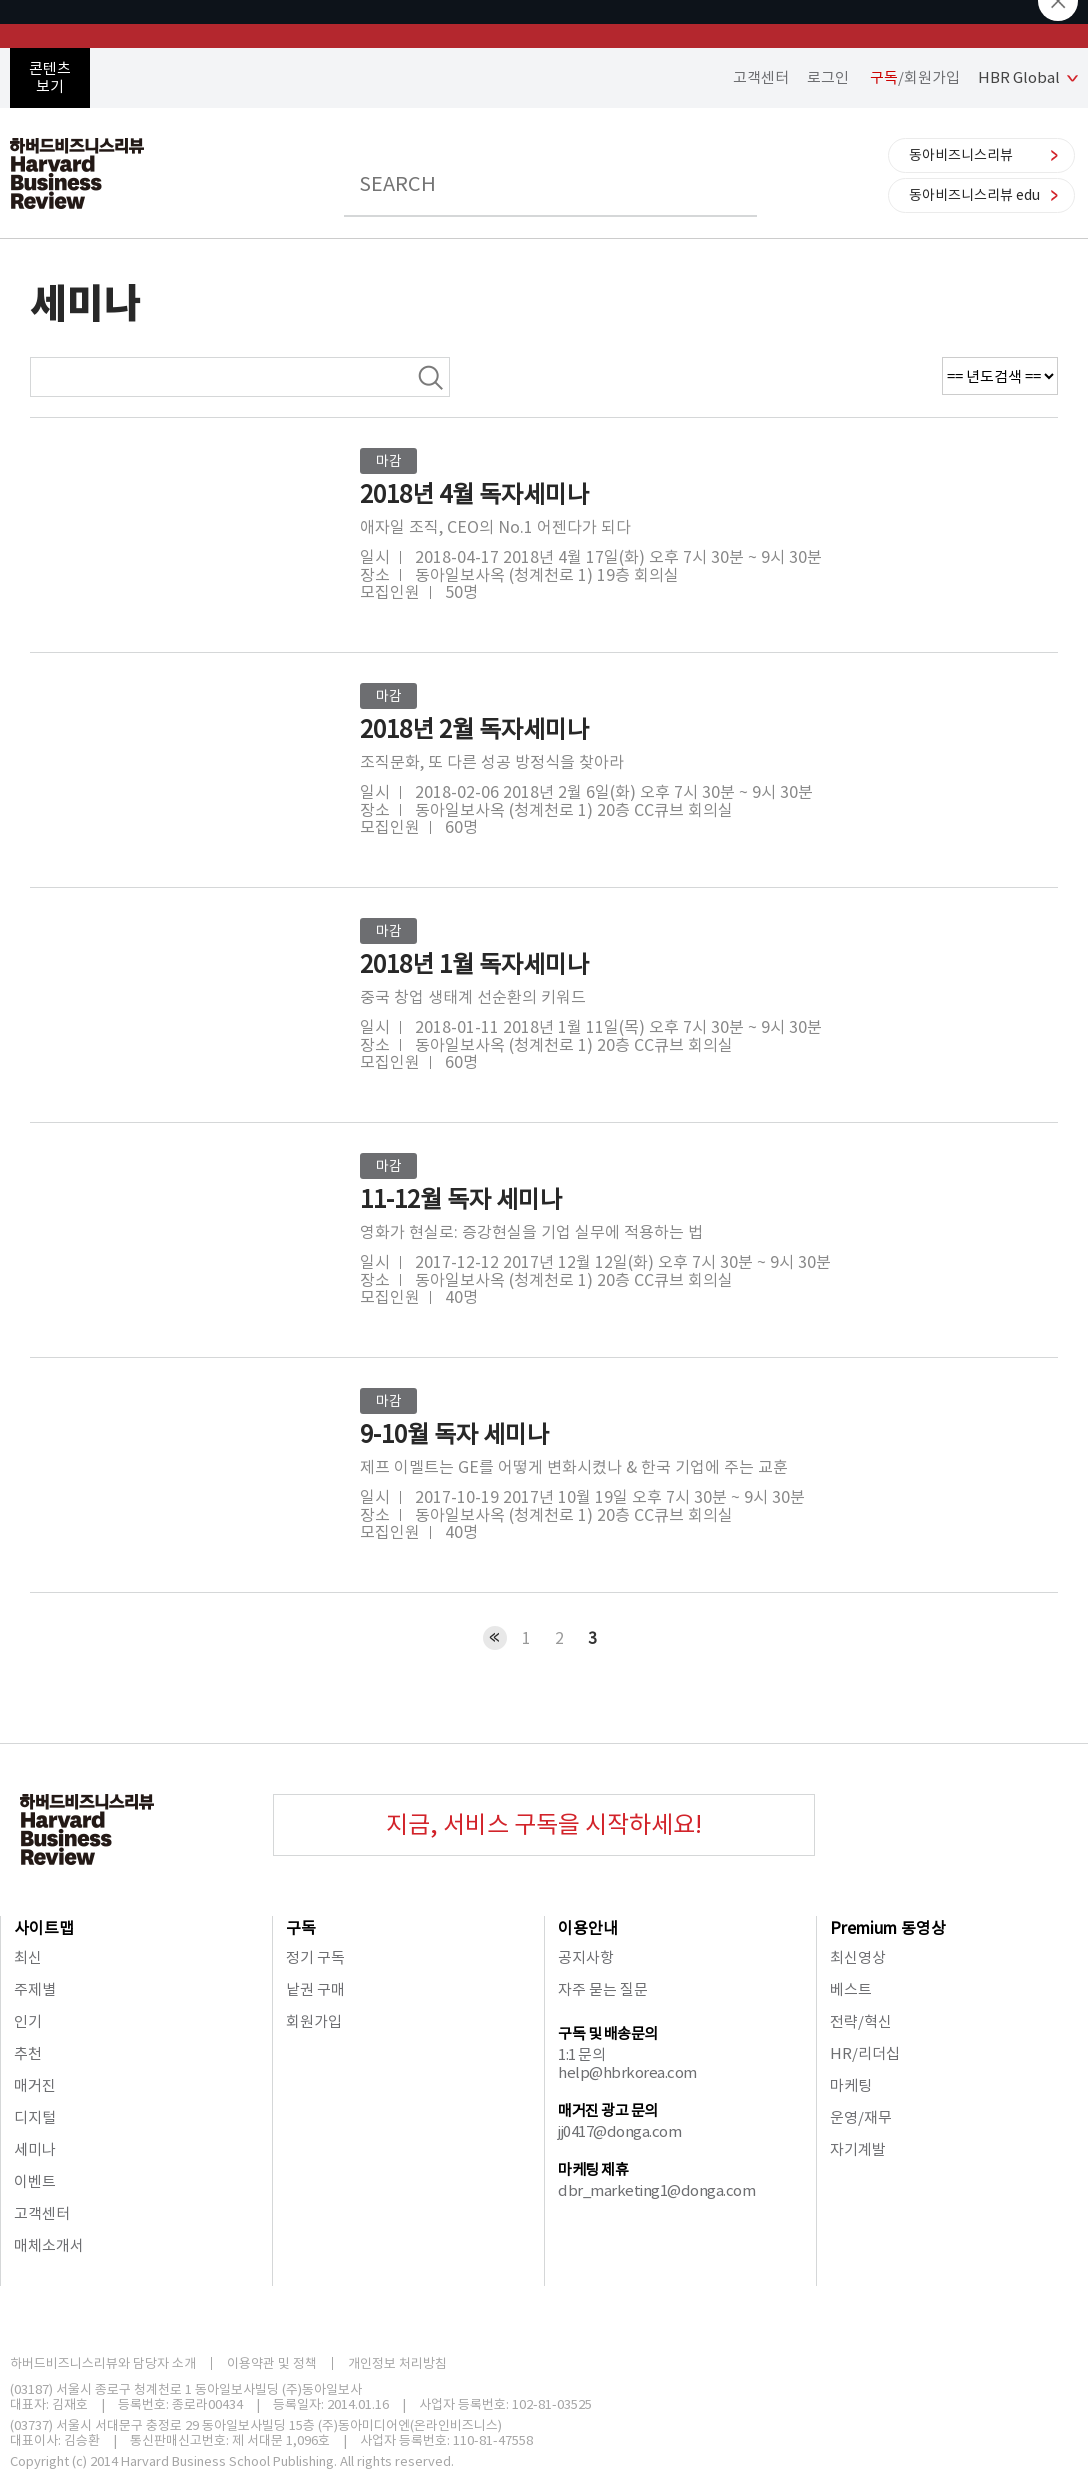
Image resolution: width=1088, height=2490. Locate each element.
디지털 (35, 2117)
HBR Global (1019, 77)
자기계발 (858, 2149)
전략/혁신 (861, 2021)
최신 (28, 1957)
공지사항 (586, 1957)
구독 (301, 1928)
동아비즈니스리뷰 (961, 155)
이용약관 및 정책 (272, 2363)
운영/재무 (861, 2117)
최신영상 (858, 1957)
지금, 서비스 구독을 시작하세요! (544, 1824)
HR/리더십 (865, 2053)
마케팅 (851, 2085)
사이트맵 (44, 1928)
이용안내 (588, 1928)
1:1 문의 (581, 2054)
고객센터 (761, 77)
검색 (430, 377)
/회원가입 (915, 77)
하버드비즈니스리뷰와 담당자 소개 (103, 2363)
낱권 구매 (315, 1989)
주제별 (35, 1989)
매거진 (35, 2085)
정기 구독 (315, 1957)
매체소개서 (49, 2245)
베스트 (851, 1989)
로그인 (828, 77)
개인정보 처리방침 (397, 2363)
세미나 (35, 2149)
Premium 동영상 (888, 1928)
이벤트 (35, 2181)
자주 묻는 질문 (603, 1989)
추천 (28, 2053)
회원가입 (314, 2021)
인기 (28, 2021)
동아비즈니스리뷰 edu (974, 195)
